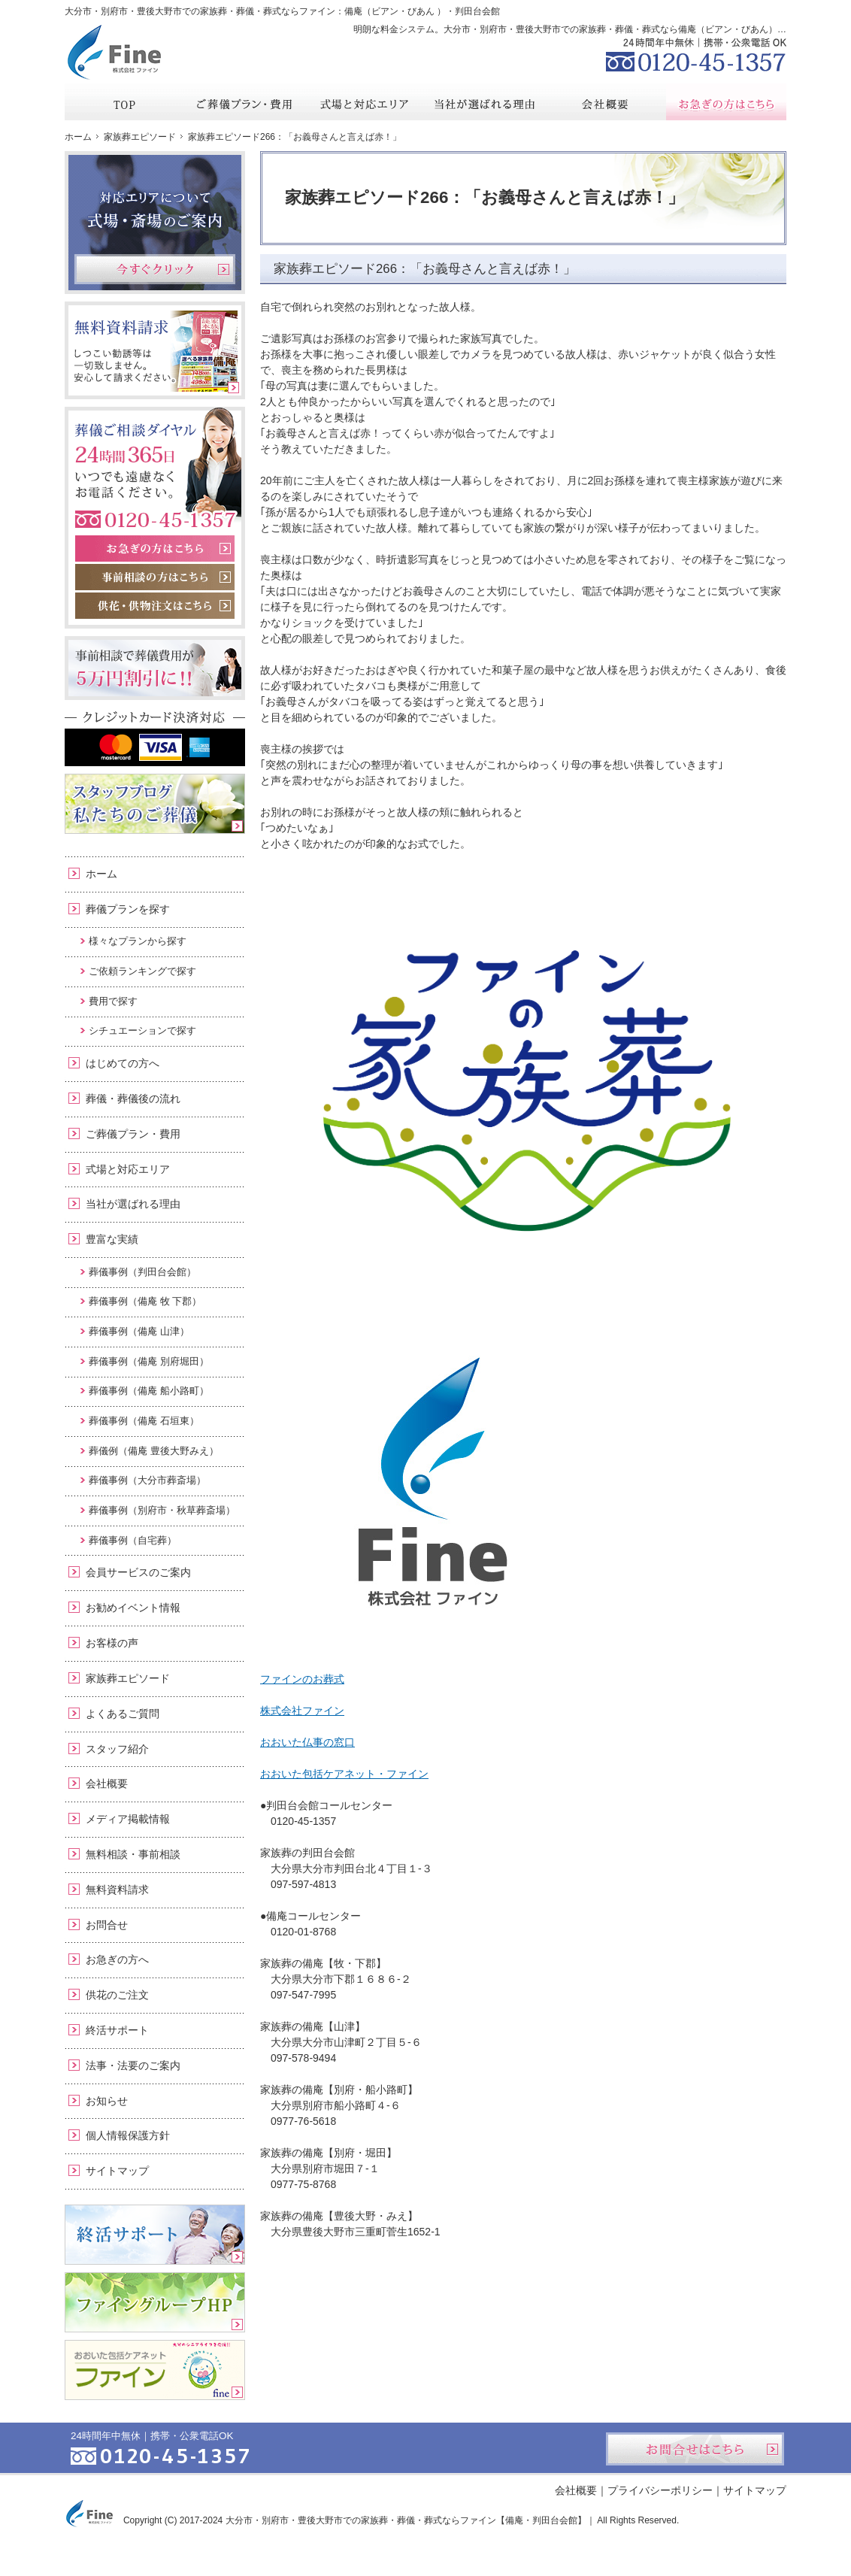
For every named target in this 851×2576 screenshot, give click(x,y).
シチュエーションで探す (142, 1030)
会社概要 (107, 1783)
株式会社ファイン (302, 1711)
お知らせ (107, 2101)
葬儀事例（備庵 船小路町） (149, 1390)
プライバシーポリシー (660, 2490)
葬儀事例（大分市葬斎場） (147, 1480)
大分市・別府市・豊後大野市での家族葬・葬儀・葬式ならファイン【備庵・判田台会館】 (406, 2520)
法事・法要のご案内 (133, 2065)
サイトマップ (117, 2171)
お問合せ (107, 1925)
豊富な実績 (112, 1239)
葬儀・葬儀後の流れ (133, 1099)
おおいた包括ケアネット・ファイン (344, 1774)
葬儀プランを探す (128, 909)
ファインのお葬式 (302, 1679)
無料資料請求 (117, 1890)
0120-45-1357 (696, 52)
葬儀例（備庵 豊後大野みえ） (154, 1450)
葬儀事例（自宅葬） (133, 1540)
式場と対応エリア (128, 1169)
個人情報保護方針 (128, 2135)
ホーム (101, 874)
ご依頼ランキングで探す (142, 971)
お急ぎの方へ (117, 1959)
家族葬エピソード (128, 1678)
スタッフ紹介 (117, 1749)
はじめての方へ (122, 1063)
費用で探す (113, 1001)
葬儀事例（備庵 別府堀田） (149, 1361)
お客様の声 (112, 1643)
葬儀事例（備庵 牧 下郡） (145, 1301)
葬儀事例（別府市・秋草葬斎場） (162, 1510)
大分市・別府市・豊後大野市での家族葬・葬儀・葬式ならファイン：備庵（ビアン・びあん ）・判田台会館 (282, 11)
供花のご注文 (117, 1995)
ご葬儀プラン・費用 (133, 1134)
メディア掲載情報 (128, 1819)
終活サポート (117, 2030)
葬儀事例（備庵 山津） (139, 1331)
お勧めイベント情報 (133, 1608)
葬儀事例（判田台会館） (142, 1271)
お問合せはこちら (695, 2448)
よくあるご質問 (122, 1714)
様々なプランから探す (137, 941)
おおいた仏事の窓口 (307, 1742)
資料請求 (672, 10)
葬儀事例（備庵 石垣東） (144, 1420)
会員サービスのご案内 (138, 1572)
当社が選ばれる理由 (133, 1204)
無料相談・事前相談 (133, 1854)
